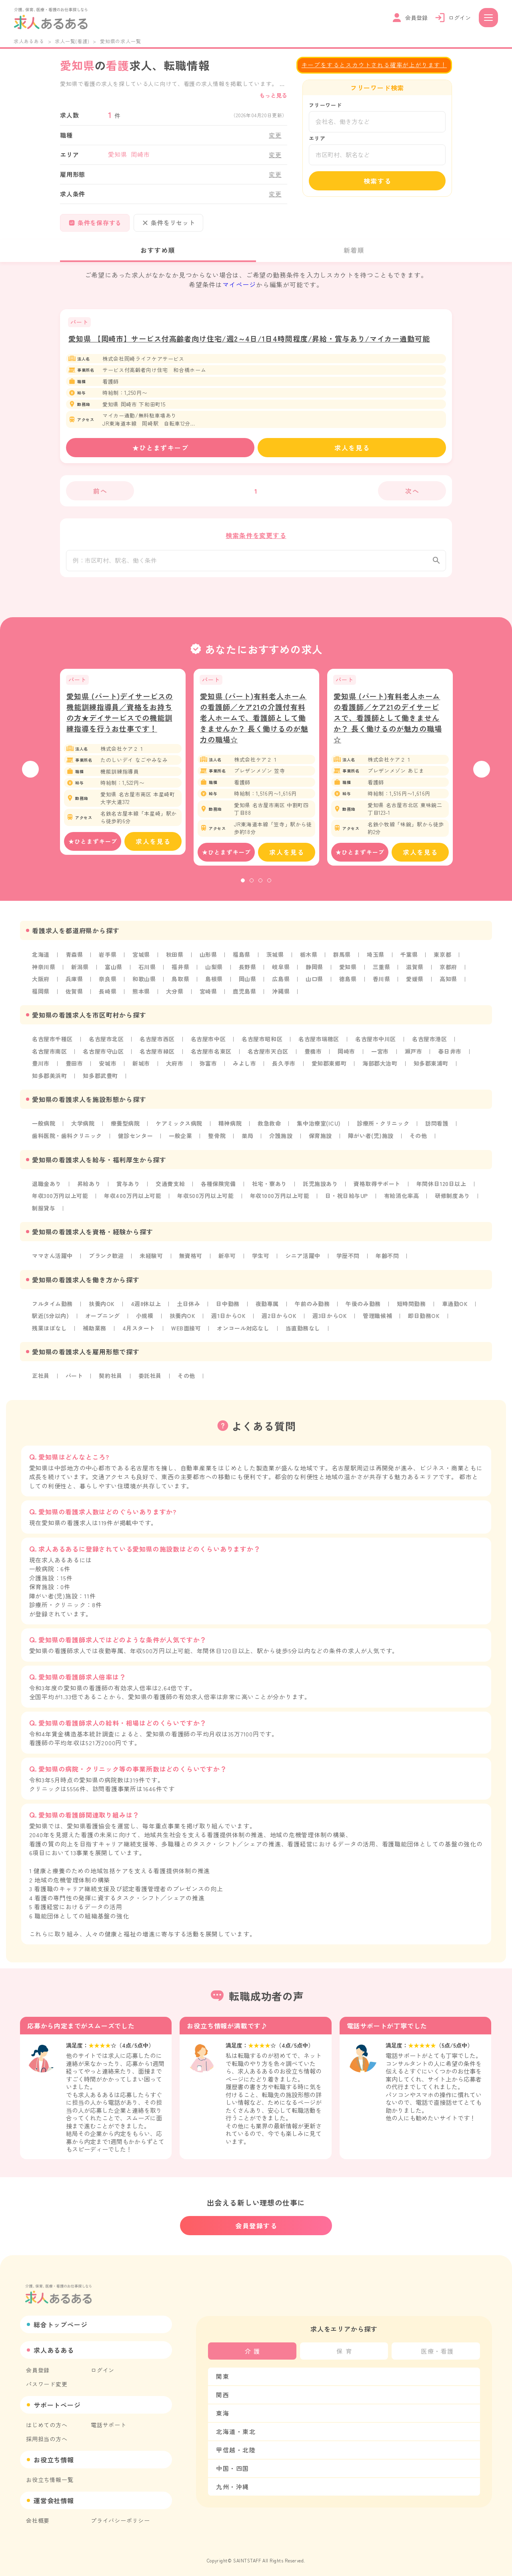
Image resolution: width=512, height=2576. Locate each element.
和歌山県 (145, 985)
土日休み (190, 1307)
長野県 (249, 973)
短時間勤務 (415, 1307)
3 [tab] (260, 887)
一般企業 (182, 1140)
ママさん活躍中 (53, 1259)
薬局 (250, 1140)
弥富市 (209, 1068)
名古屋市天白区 (271, 1056)
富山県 (114, 973)
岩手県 (108, 961)
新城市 (142, 1068)
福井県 (181, 973)
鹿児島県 (246, 997)
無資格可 (192, 1259)
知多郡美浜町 (50, 1080)
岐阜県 (283, 973)
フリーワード (325, 105)
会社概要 (38, 2517)
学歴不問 (351, 1259)
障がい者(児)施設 (374, 1140)
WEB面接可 (188, 1331)
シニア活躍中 (306, 1259)
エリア (317, 138)
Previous (30, 775)
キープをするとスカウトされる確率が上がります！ (374, 64)
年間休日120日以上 (445, 1188)
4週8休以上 (147, 1307)
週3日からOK (333, 1319)
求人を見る (352, 447)
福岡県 (41, 997)
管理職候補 (381, 1319)
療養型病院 (126, 1128)
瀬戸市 (417, 1056)
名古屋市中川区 (379, 1044)
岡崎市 (350, 1056)
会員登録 (38, 2366)
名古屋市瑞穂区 (322, 1044)
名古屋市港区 (434, 1044)
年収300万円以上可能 (60, 1200)
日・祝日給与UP (351, 1200)
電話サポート (108, 2421)
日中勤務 (230, 1307)
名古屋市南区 (50, 1056)
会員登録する (256, 2222)
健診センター (137, 1140)
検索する (378, 181)
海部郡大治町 (383, 1068)
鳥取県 (181, 985)
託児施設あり (323, 1188)
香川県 (384, 985)
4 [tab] (269, 887)
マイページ (239, 284)
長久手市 (286, 1068)
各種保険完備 (220, 1188)
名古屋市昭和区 (265, 1044)
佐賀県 (74, 997)
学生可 (263, 1259)
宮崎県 (209, 997)
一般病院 (44, 1128)
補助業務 (95, 1331)
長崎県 (108, 997)
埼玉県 (378, 961)
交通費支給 (171, 1188)
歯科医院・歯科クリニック (67, 1140)
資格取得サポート (380, 1188)
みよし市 (246, 1068)
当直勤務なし (306, 1331)
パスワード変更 (47, 2380)
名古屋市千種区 (53, 1044)
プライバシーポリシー (120, 2517)
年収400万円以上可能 (134, 1200)
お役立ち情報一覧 (49, 2476)
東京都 (446, 961)
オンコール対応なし (245, 1331)
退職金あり (47, 1188)
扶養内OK (103, 1307)
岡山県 (249, 985)
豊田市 (74, 1068)
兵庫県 (74, 985)
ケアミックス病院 (180, 1128)
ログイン (102, 2366)
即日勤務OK (428, 1319)
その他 (422, 1140)
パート (74, 1378)
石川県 (148, 973)
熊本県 (142, 997)
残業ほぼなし (50, 1331)
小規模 (146, 1319)
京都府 (452, 973)
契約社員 (111, 1378)
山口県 (317, 985)
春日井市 (454, 1056)
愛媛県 (418, 985)
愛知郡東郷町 (332, 1068)
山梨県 (215, 973)
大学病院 (83, 1128)
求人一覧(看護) (72, 41)
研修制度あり (458, 1200)
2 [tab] (252, 887)
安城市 (108, 1068)
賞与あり (129, 1188)
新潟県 (80, 973)
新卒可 (229, 1259)
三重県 (384, 973)
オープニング (103, 1319)
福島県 (243, 961)
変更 (275, 135)
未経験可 (152, 1259)
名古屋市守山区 (104, 1056)
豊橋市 (316, 1056)
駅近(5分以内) (51, 1319)
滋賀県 (418, 973)
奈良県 (108, 985)
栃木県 (311, 961)
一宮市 (383, 1056)
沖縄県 (283, 997)
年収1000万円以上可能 (283, 1200)
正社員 (41, 1378)
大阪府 (41, 985)
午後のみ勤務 (367, 1307)
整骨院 (219, 1140)
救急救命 (272, 1128)
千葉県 (412, 961)
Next (481, 775)
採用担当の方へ (47, 2435)
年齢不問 (391, 1259)
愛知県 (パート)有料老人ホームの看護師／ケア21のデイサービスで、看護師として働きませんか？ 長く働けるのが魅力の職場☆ (388, 723)
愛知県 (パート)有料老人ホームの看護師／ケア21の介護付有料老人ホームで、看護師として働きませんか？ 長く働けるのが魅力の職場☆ (254, 723)
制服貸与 (44, 1212)
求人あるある (29, 41)
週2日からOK (282, 1319)
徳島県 (350, 985)
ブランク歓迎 (107, 1259)
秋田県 (176, 961)
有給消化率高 (406, 1200)
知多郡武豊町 (101, 1080)
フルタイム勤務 (53, 1307)
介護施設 (284, 1140)
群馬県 (345, 961)
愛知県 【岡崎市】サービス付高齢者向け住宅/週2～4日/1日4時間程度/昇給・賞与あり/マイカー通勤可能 (249, 338)
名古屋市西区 (158, 1044)
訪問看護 (441, 1128)
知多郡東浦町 (434, 1068)
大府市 (176, 1068)
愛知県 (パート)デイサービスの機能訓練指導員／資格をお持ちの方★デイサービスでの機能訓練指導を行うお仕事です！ (119, 718)
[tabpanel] (123, 768)
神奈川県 (44, 973)
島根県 (215, 985)
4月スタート (140, 1331)
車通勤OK (459, 1307)
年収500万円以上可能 (208, 1200)
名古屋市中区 (210, 1044)
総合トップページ (60, 2321)
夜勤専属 (270, 1307)
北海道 (41, 961)
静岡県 (317, 973)
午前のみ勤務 (315, 1307)
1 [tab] (243, 887)
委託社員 (151, 1378)
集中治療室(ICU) (322, 1128)
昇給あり (89, 1188)
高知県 (452, 985)
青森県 (74, 961)
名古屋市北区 (107, 1044)
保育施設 (323, 1140)
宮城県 (142, 961)
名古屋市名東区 (213, 1056)
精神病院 (232, 1128)
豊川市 (41, 1068)
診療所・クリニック (387, 1128)
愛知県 (350, 973)
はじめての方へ (47, 2421)
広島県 (283, 985)
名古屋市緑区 (158, 1056)
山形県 (209, 961)
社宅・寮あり (272, 1188)
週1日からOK (231, 1319)
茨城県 (277, 961)
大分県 (176, 997)
